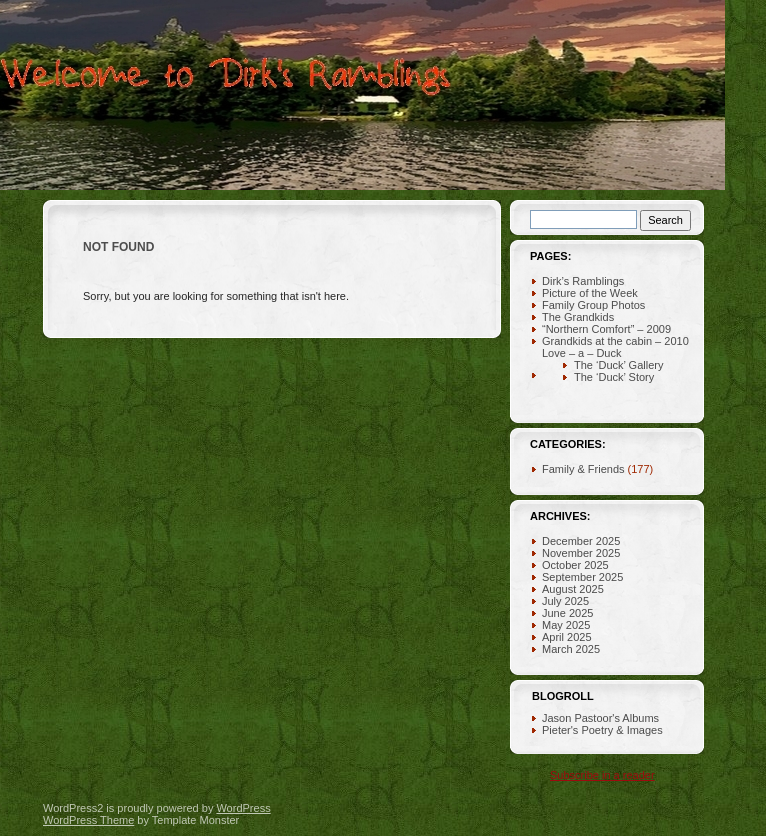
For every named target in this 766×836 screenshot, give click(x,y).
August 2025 (573, 589)
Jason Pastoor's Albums (600, 718)
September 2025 (582, 577)
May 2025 (566, 625)
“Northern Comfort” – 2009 (606, 329)
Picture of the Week (590, 293)
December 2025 (581, 541)
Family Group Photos (593, 305)
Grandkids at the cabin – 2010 (615, 341)
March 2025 (571, 649)
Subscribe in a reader (602, 775)
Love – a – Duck (582, 353)
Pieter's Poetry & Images (602, 730)
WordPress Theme (88, 820)
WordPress (243, 808)
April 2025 (567, 637)
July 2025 (565, 601)
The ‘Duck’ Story (614, 377)
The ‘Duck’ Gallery (618, 365)
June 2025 (567, 613)
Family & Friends (583, 469)
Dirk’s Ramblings (583, 281)
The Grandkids (578, 317)
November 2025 (581, 553)
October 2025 (575, 565)
